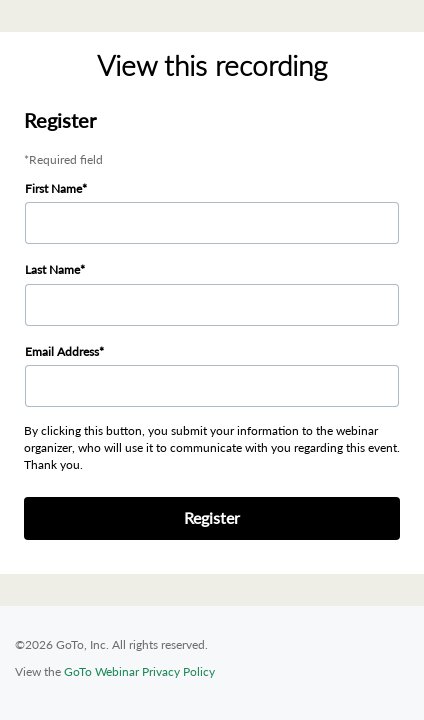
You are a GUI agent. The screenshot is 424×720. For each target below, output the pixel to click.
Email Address (62, 351)
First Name (53, 188)
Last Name (52, 269)
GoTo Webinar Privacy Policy (139, 671)
